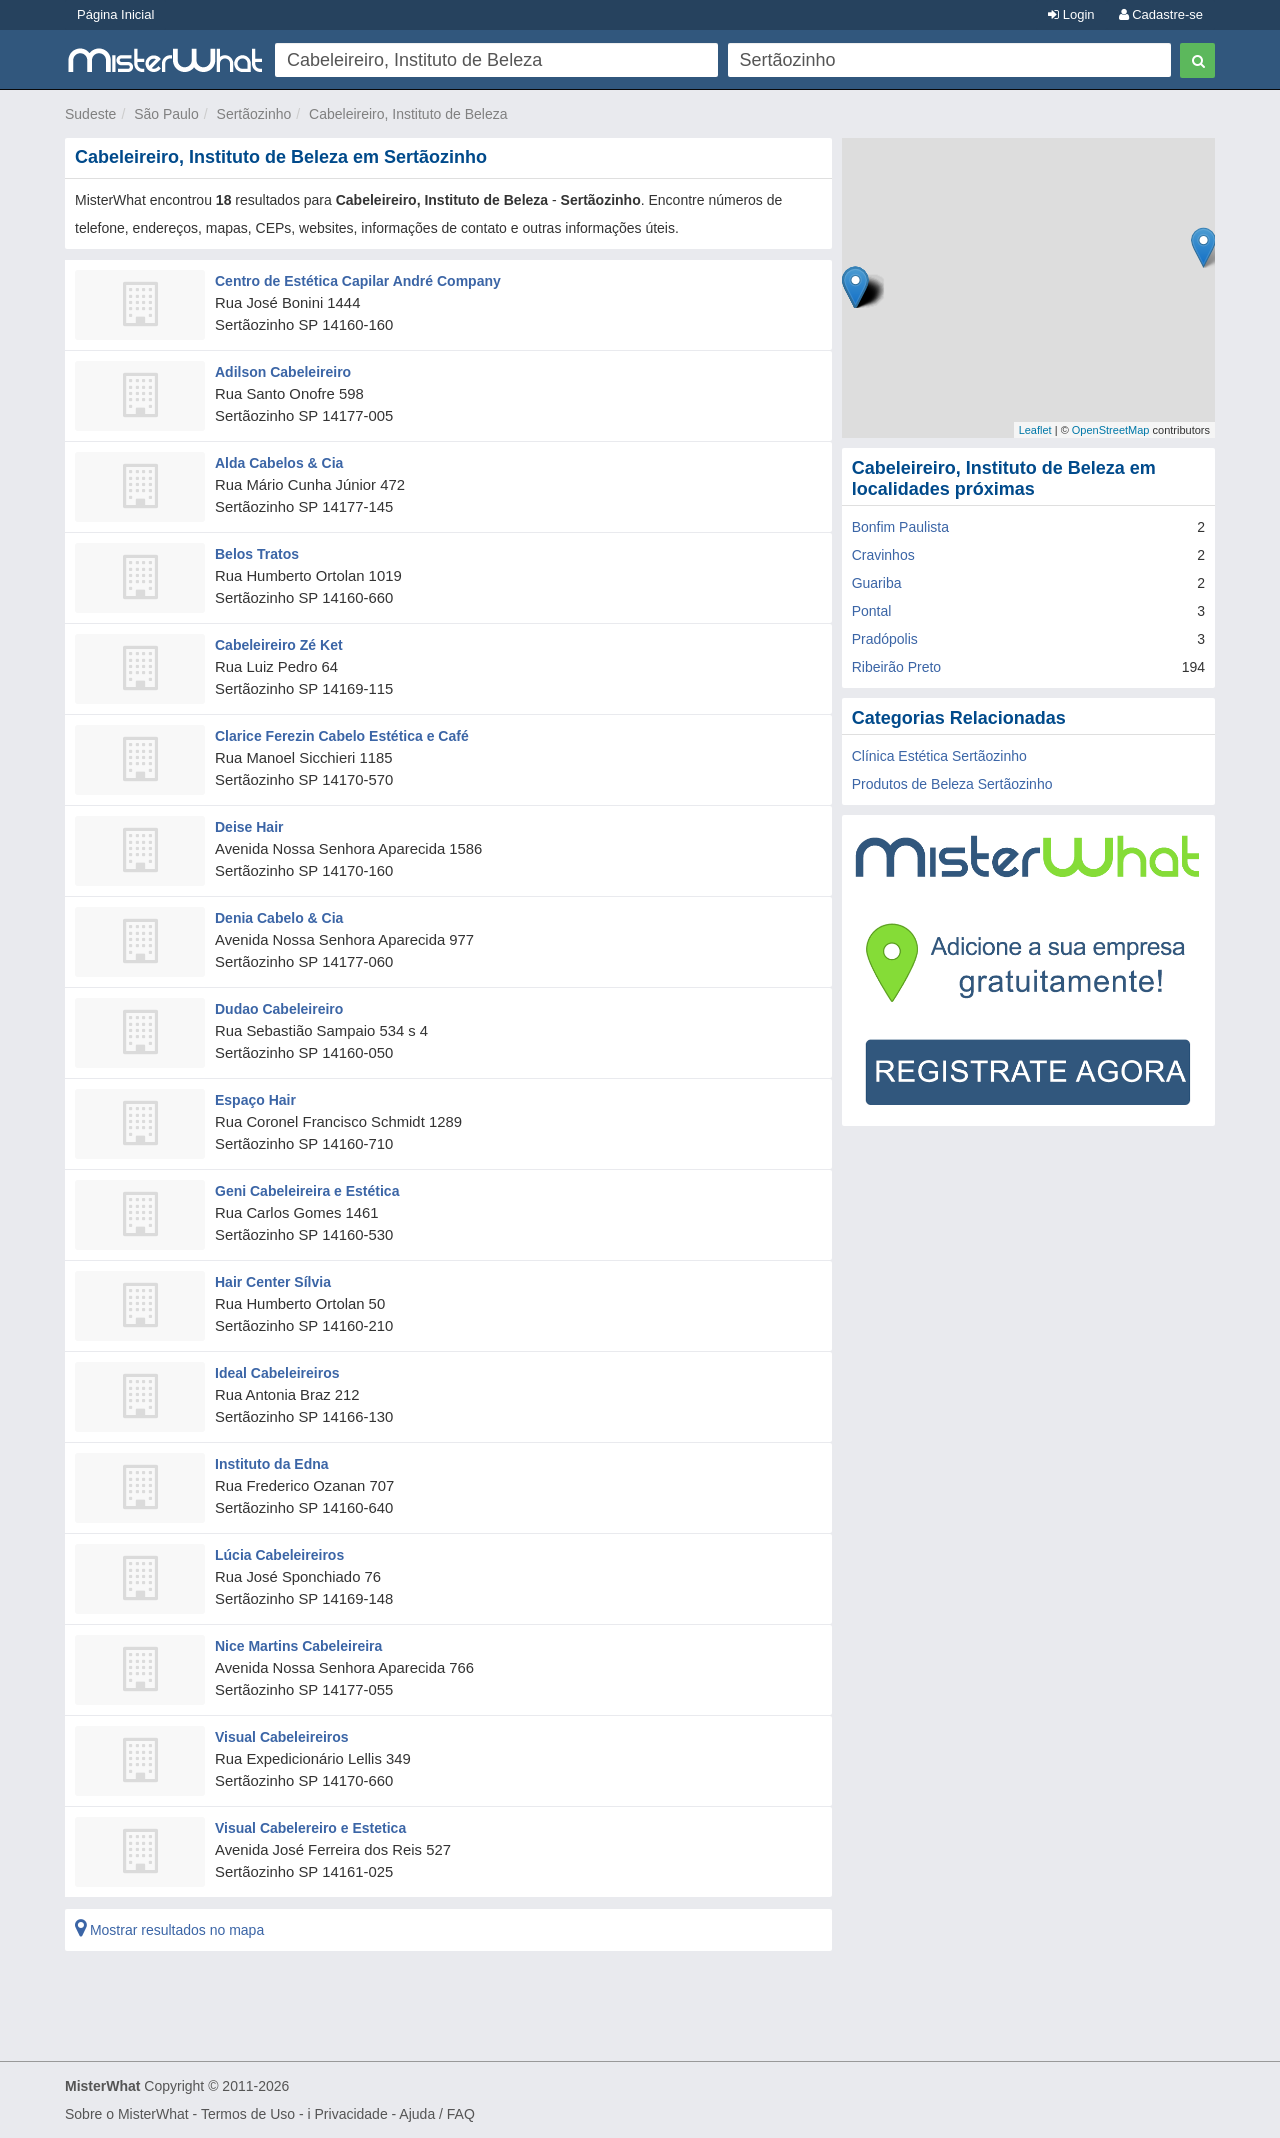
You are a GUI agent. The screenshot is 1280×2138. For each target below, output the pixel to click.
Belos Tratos (257, 554)
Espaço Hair (255, 1100)
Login (1071, 14)
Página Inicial (115, 14)
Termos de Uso (248, 2114)
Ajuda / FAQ (436, 2114)
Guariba (877, 583)
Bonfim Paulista (900, 527)
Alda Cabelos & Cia (279, 463)
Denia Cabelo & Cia (279, 918)
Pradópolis (885, 639)
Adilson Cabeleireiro (283, 372)
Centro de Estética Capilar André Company (358, 281)
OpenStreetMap (1111, 430)
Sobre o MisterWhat (127, 2114)
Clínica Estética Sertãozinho (939, 756)
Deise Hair (249, 827)
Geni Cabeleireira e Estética (307, 1191)
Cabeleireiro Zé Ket (279, 645)
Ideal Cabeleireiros (277, 1373)
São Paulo (166, 114)
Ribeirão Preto (897, 667)
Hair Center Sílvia (273, 1282)
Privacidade (351, 2114)
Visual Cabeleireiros (282, 1737)
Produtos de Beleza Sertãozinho (952, 784)
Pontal (872, 611)
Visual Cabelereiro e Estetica (310, 1828)
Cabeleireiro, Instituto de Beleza (408, 114)
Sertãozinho (254, 114)
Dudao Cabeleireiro (279, 1009)
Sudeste (90, 114)
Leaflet (1035, 430)
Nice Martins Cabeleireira (298, 1646)
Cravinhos (883, 555)
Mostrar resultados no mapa (169, 1930)
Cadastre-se (1161, 14)
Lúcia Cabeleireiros (279, 1555)
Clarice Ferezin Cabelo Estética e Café (342, 736)
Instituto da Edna (272, 1464)
